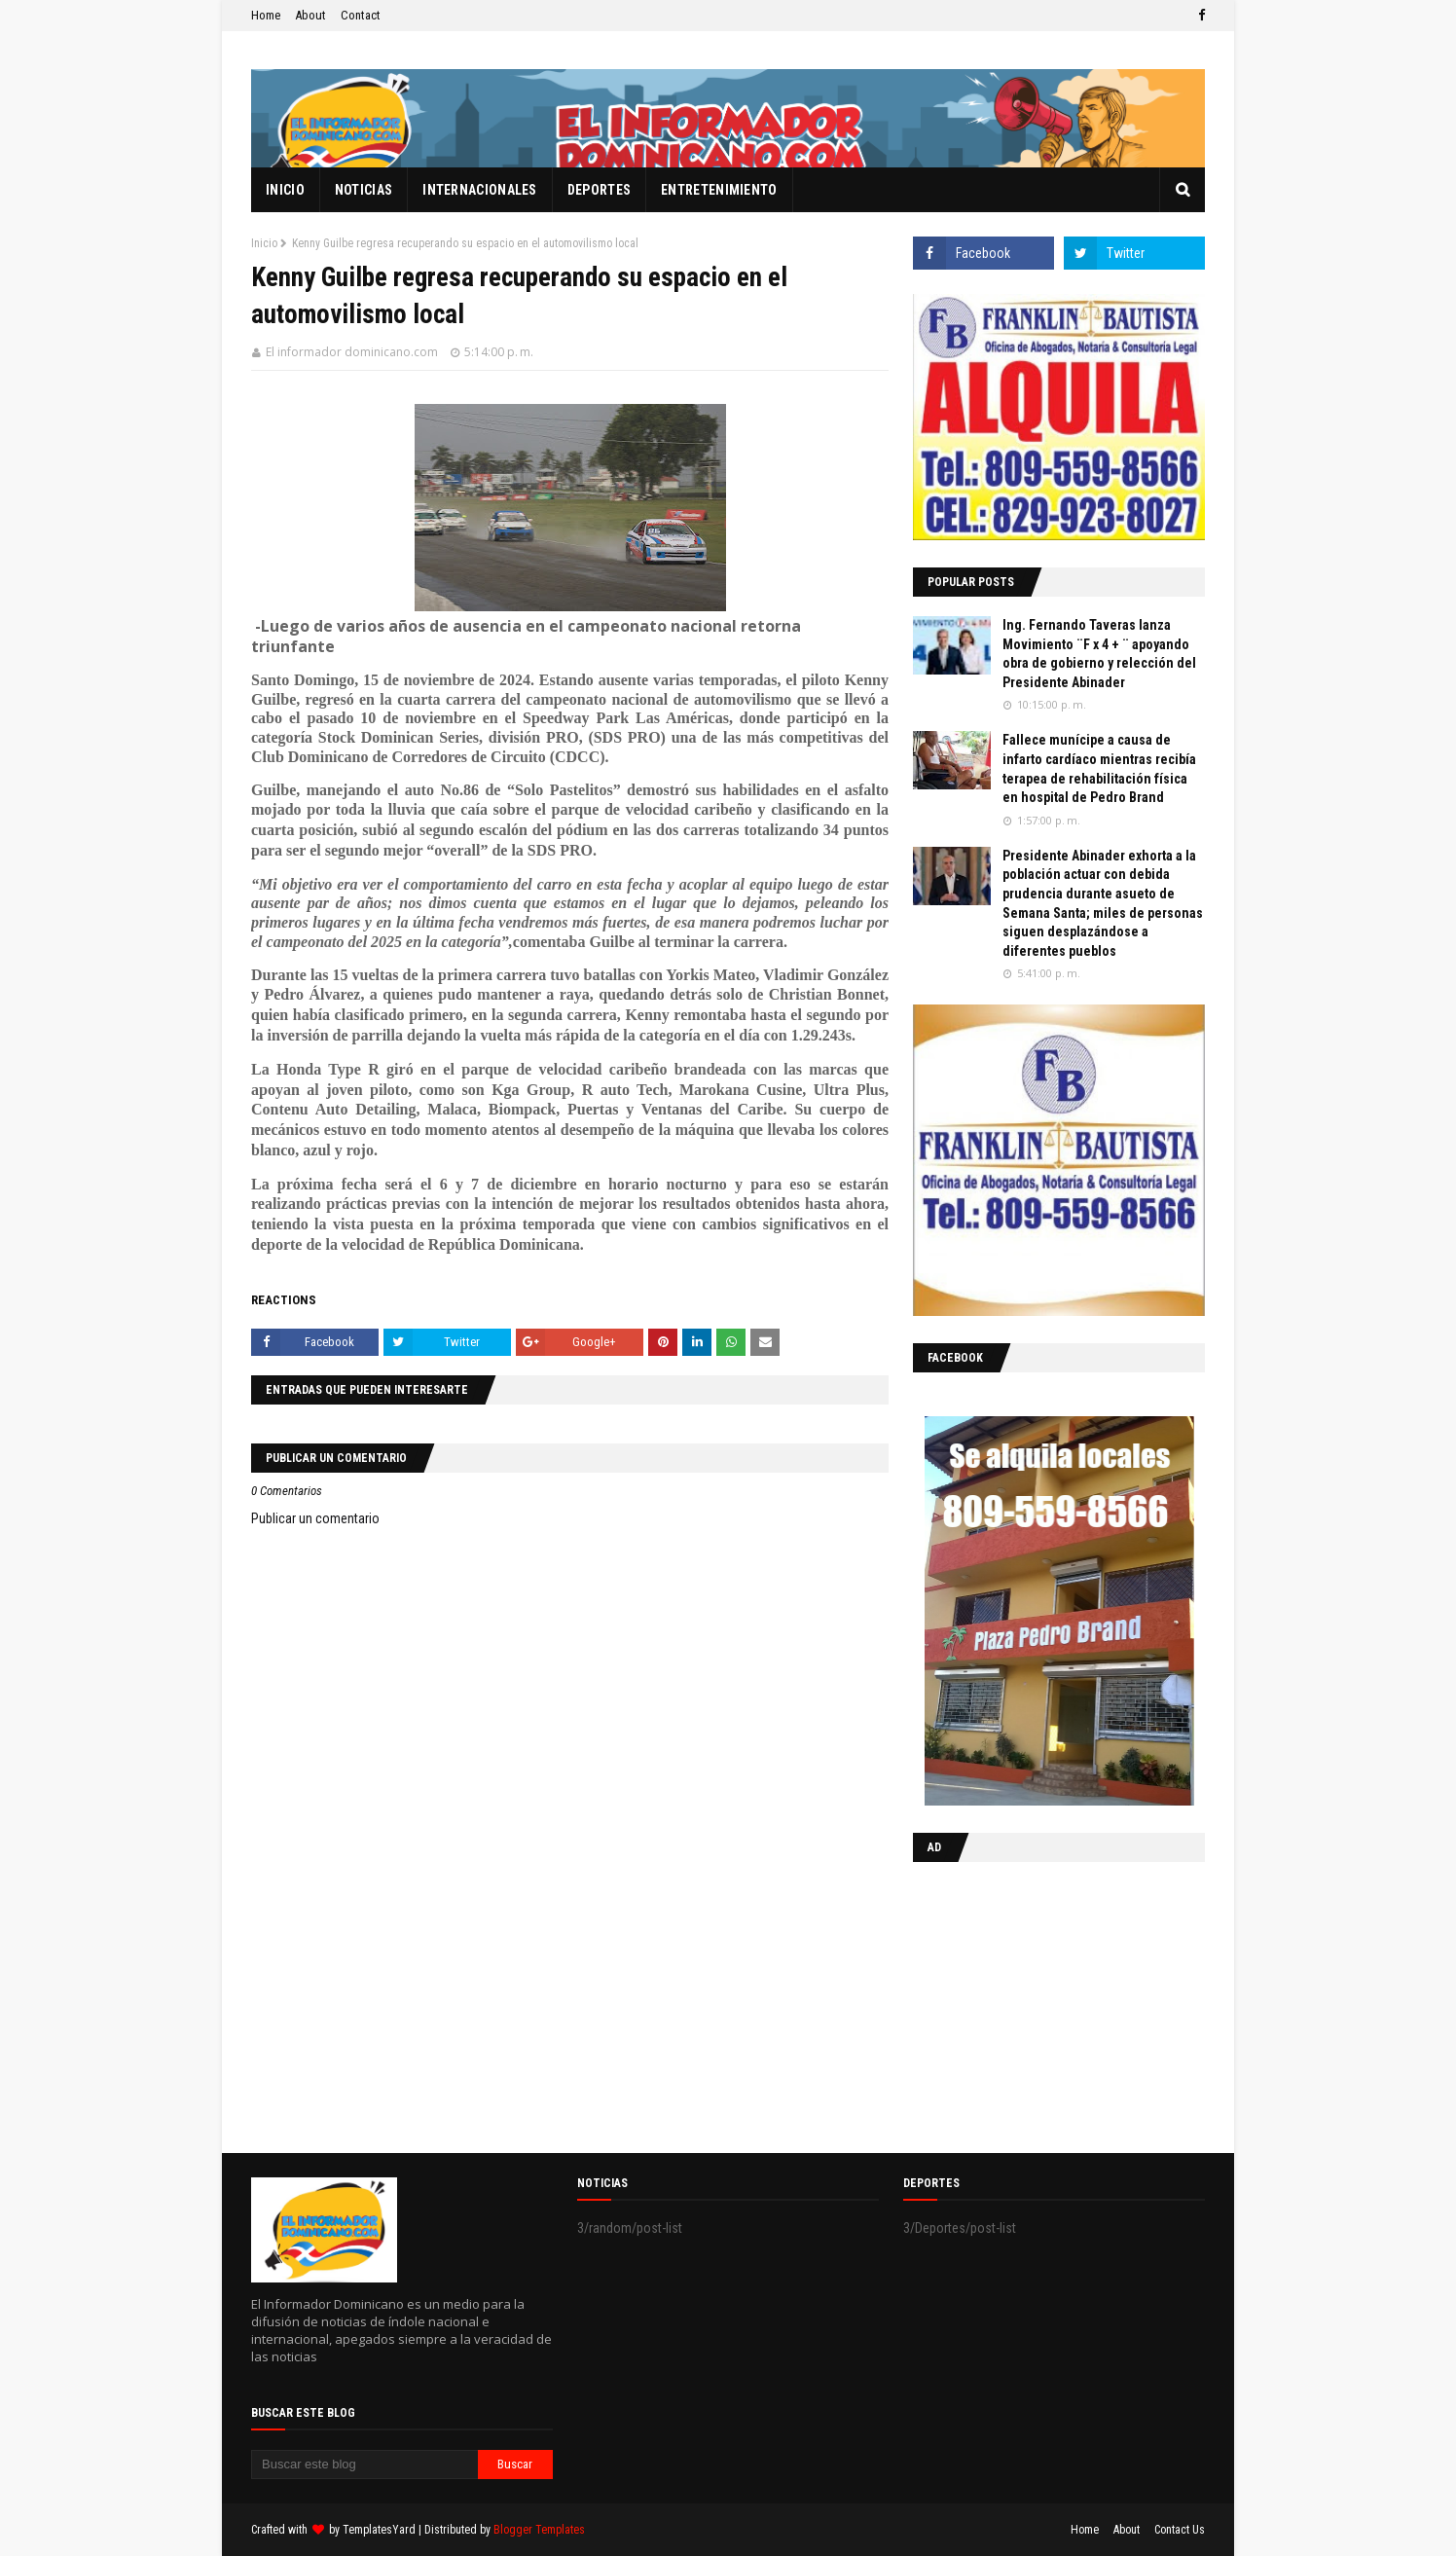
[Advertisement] (1034, 2003)
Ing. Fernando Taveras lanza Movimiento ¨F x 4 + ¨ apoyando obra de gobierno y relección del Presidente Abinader (1099, 653)
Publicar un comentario (315, 1518)
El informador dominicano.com (352, 352)
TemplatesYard (379, 2530)
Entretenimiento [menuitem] (719, 190)
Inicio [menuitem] (285, 190)
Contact (361, 15)
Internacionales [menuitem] (479, 190)
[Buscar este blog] (364, 2464)
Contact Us (1179, 2530)
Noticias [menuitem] (363, 190)
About (310, 15)
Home (265, 15)
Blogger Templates (539, 2530)
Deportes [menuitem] (599, 190)
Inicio (264, 243)
